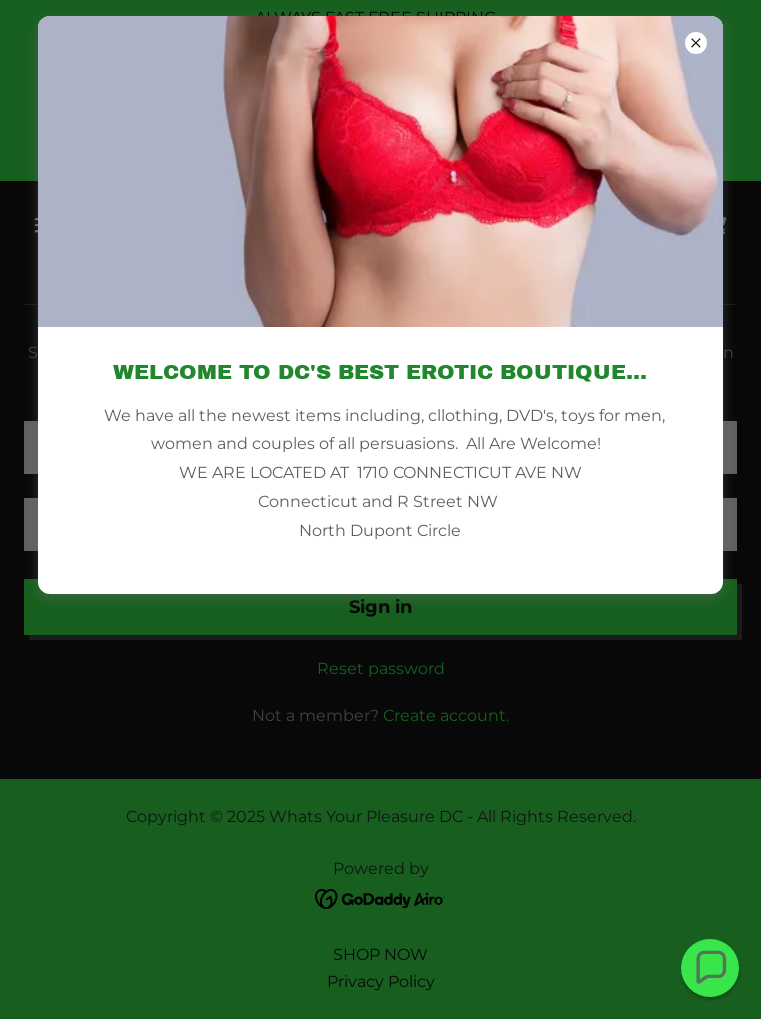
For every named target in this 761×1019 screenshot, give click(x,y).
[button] (710, 968)
